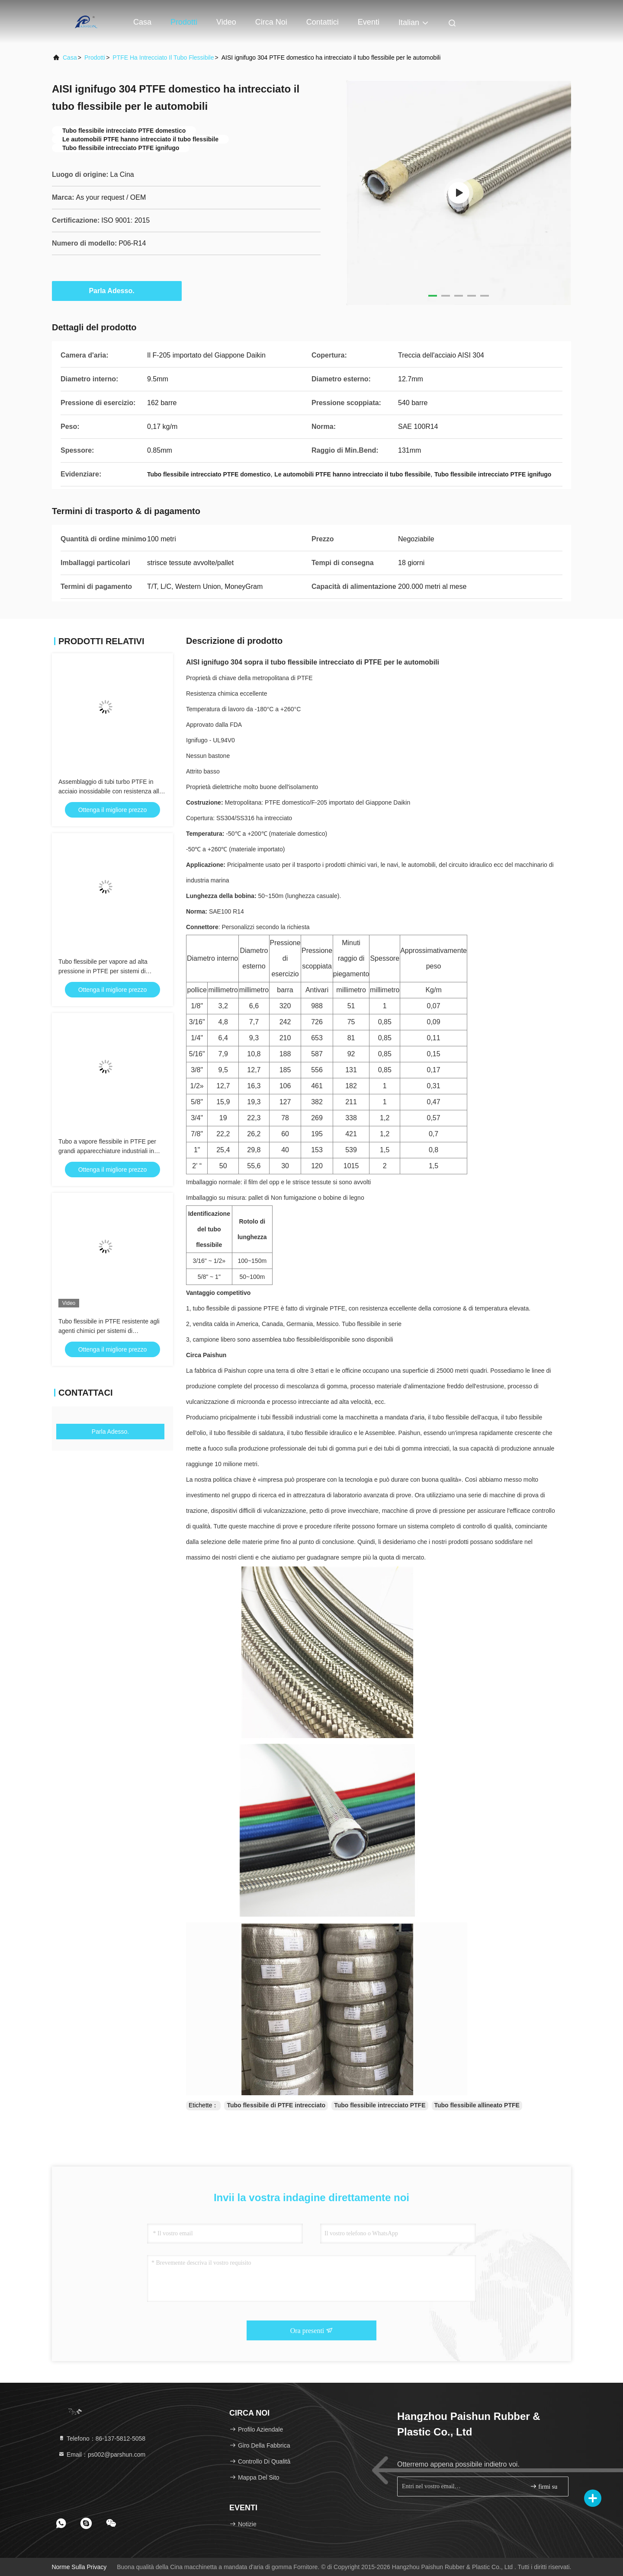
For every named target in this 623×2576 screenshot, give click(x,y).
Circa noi (271, 22)
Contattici (322, 22)
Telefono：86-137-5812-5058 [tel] (101, 2438)
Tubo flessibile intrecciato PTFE (379, 2105)
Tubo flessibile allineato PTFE (477, 2105)
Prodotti (183, 22)
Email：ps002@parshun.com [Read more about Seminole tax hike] (101, 2454)
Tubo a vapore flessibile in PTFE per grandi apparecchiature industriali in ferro (107, 1151)
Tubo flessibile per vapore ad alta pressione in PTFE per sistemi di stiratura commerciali (103, 971)
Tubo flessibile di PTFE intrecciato (276, 2105)
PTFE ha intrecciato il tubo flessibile (163, 57)
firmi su (543, 2486)
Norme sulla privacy (78, 2566)
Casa (142, 22)
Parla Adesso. (117, 290)
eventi (368, 22)
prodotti (94, 57)
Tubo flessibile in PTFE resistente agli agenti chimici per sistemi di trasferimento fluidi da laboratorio (109, 1331)
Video (226, 22)
